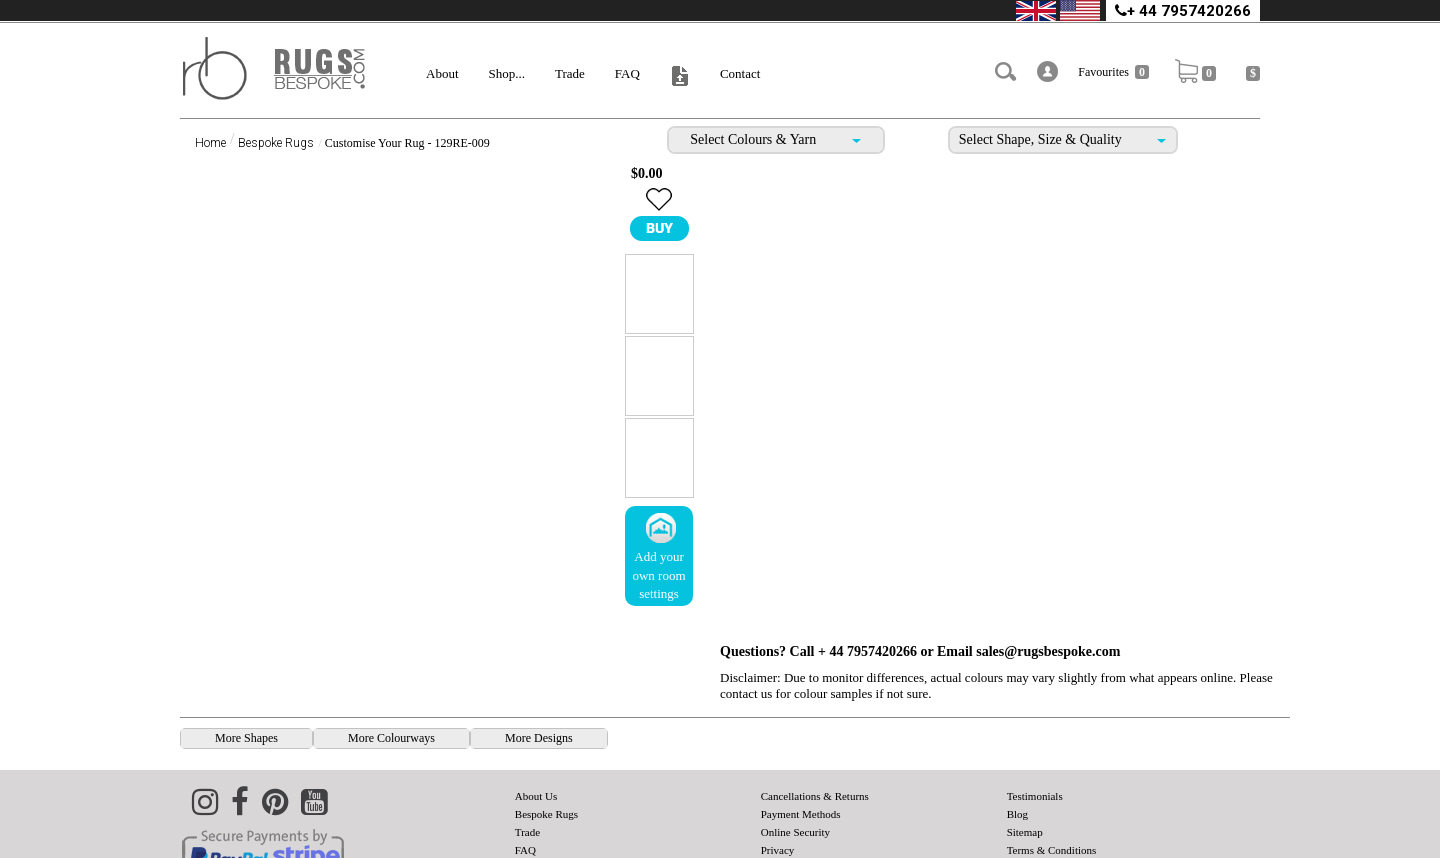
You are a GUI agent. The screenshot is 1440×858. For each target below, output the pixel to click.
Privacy (778, 792)
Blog (1017, 756)
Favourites (1119, 72)
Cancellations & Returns (815, 738)
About (442, 73)
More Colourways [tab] (391, 680)
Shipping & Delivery (807, 810)
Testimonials (1035, 738)
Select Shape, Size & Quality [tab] (1062, 139)
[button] (1053, 71)
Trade (570, 73)
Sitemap (1025, 774)
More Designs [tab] (539, 680)
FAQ (627, 73)
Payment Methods (801, 756)
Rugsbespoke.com (1197, 845)
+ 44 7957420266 (1183, 11)
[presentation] (246, 680)
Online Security (795, 774)
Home (210, 143)
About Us (536, 738)
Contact (740, 73)
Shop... (507, 73)
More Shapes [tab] (246, 680)
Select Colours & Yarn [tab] (775, 139)
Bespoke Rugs (276, 143)
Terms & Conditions (1052, 792)
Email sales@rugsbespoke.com (1028, 173)
